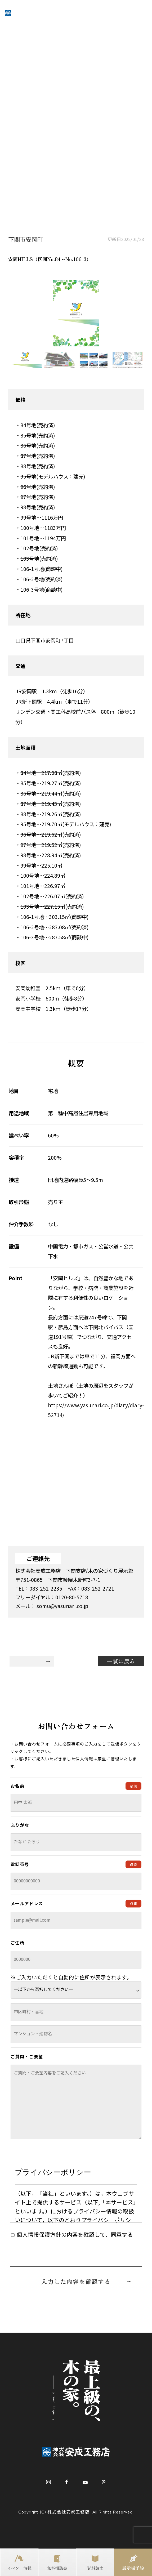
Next (147, 361)
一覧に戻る (121, 1661)
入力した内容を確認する (76, 2281)
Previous (4, 361)
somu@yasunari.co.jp (62, 1606)
